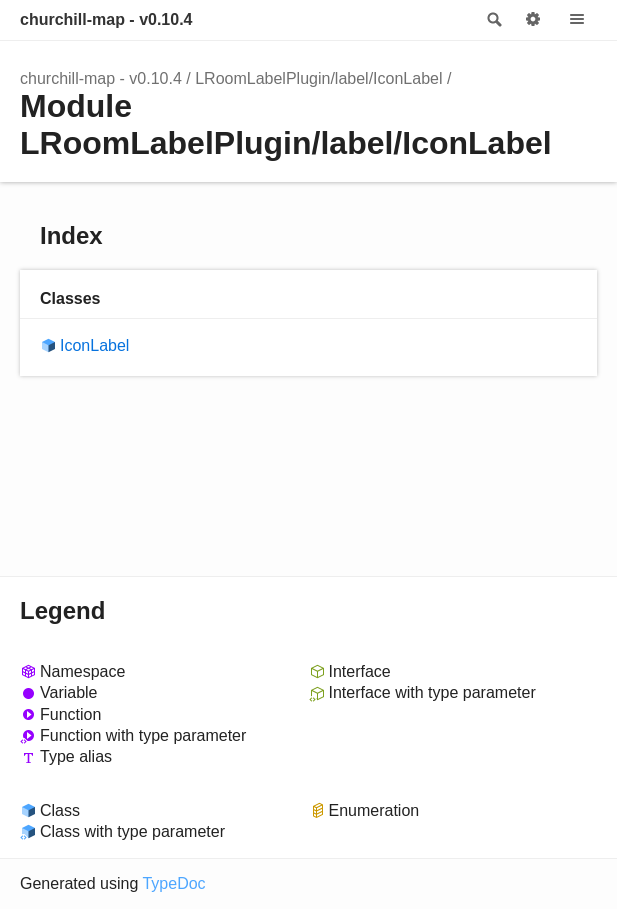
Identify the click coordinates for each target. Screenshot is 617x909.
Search (493, 20)
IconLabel (94, 345)
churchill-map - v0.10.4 (106, 19)
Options (533, 20)
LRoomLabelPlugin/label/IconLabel (318, 78)
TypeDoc (173, 883)
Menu (577, 20)
